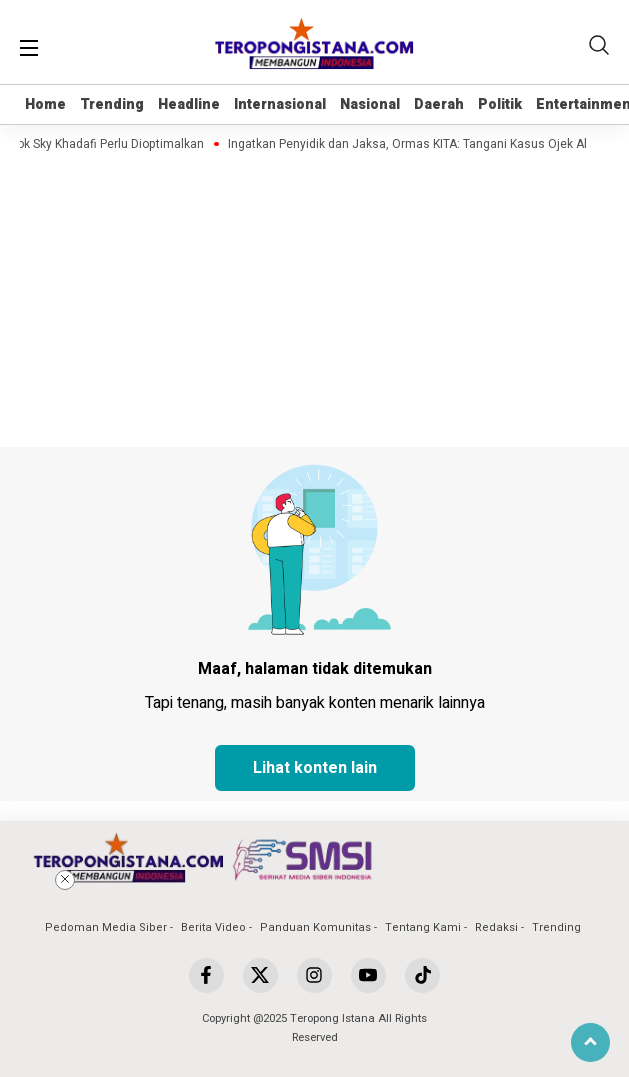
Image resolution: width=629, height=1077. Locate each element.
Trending (112, 104)
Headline (189, 104)
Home (45, 104)
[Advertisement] (315, 952)
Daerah (439, 104)
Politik (500, 104)
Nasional (370, 104)
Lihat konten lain (315, 768)
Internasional (280, 104)
